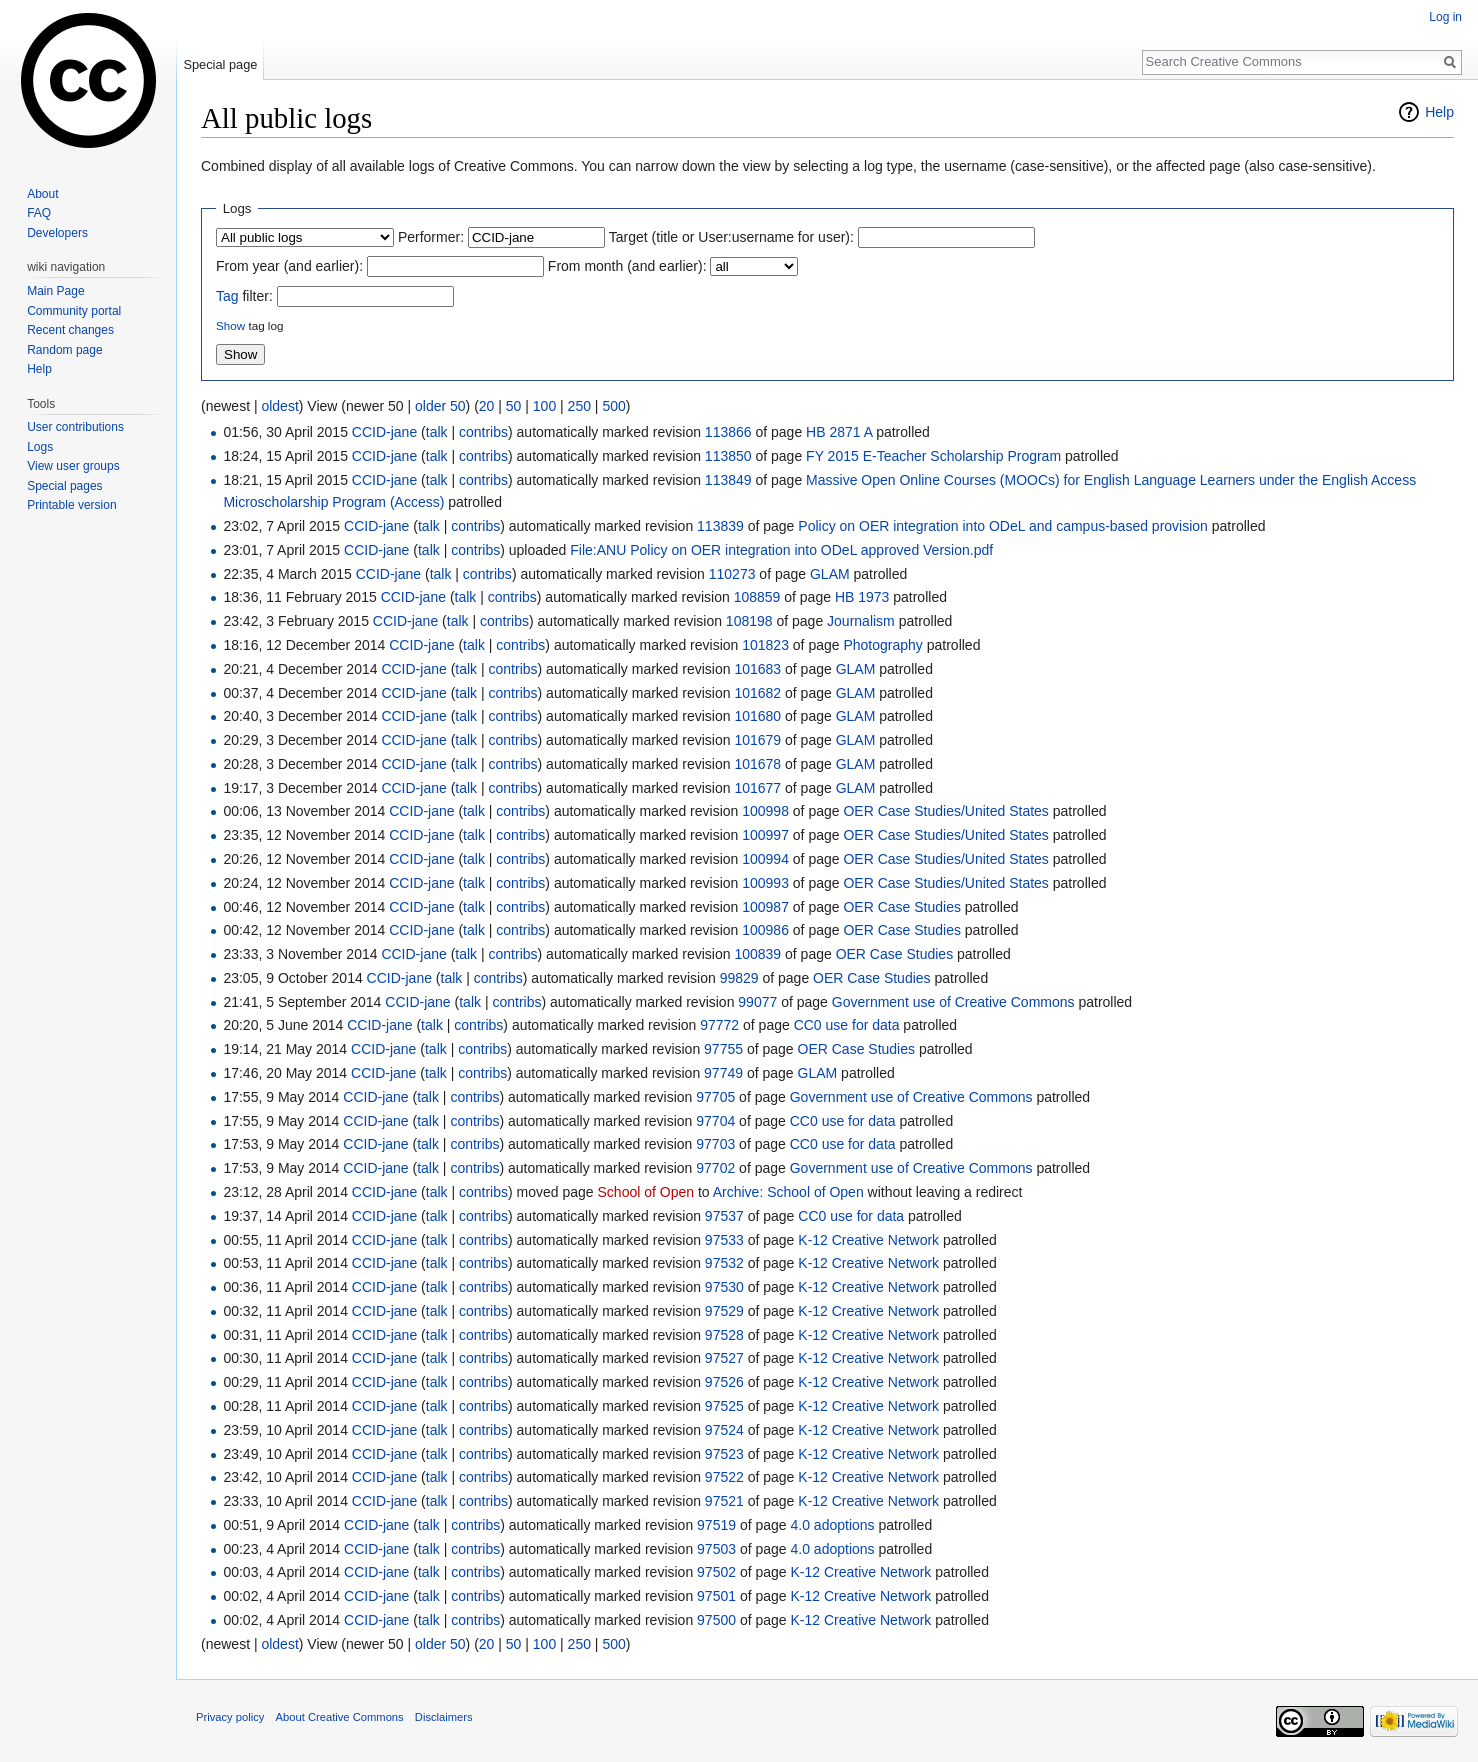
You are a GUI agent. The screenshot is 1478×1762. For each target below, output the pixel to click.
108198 (749, 621)
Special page (220, 64)
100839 (757, 954)
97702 (715, 1168)
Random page (64, 350)
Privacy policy (230, 1717)
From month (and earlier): (627, 266)
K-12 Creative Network (868, 1240)
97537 (724, 1216)
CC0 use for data (847, 1025)
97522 (724, 1477)
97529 (724, 1311)
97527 (724, 1358)
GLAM (830, 574)
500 (613, 406)
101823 (765, 645)
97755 (723, 1049)
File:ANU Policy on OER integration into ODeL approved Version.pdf (781, 550)
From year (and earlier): (289, 266)
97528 (724, 1335)
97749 (723, 1073)
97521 (724, 1501)
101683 (757, 669)
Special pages (64, 486)
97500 (716, 1620)
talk (437, 432)
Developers (57, 233)
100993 (765, 883)
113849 (728, 480)
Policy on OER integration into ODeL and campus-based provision (1003, 526)
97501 (716, 1596)
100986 (765, 930)
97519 (716, 1525)
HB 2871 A (839, 432)
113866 (728, 432)
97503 (716, 1549)
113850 (728, 456)
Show (230, 325)
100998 (765, 811)
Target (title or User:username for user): (731, 237)
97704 (715, 1121)
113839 (720, 526)
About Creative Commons (340, 1717)
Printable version (71, 505)
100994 (765, 859)
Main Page (55, 291)
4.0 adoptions (833, 1525)
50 (514, 406)
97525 (724, 1406)
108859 (757, 597)
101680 (757, 716)
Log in (1445, 17)
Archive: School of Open (788, 1192)
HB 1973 (862, 597)
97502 (716, 1572)
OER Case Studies (902, 907)
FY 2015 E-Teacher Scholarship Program (933, 456)
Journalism (861, 621)
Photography (882, 645)
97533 (724, 1240)
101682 (757, 693)
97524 (724, 1430)
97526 (724, 1382)
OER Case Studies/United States (945, 811)
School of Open (646, 1192)
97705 (715, 1097)
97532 (724, 1263)
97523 (724, 1454)
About (42, 194)
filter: (244, 296)
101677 (757, 788)
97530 (724, 1287)
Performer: (431, 237)
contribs (483, 432)
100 (544, 406)
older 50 (440, 406)
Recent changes (70, 330)
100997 (765, 835)
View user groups (73, 466)
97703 (715, 1144)
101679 (757, 740)
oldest (279, 406)
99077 (757, 1002)
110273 (732, 574)
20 (487, 406)
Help (1439, 112)
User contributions (75, 427)
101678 (757, 764)
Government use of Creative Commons (953, 1002)
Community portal (74, 311)
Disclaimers (444, 1717)
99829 (739, 978)
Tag (227, 296)
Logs (40, 447)
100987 (765, 907)
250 (579, 406)
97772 (719, 1025)
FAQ (39, 213)
